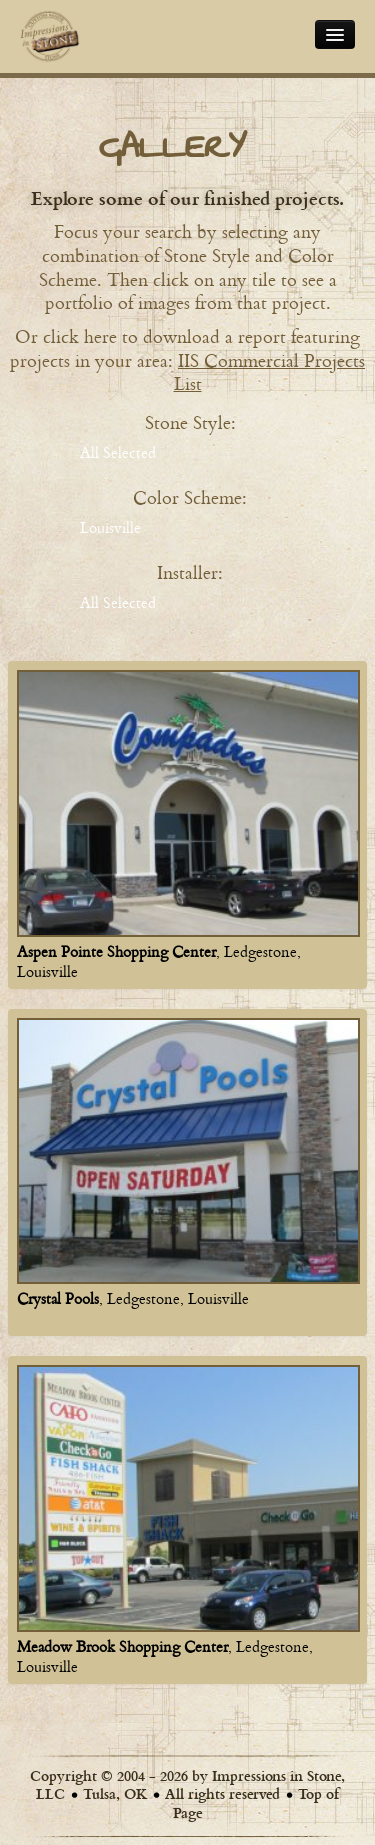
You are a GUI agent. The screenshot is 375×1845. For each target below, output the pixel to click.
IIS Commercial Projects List (270, 372)
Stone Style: (190, 422)
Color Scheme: (190, 497)
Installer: (190, 572)
